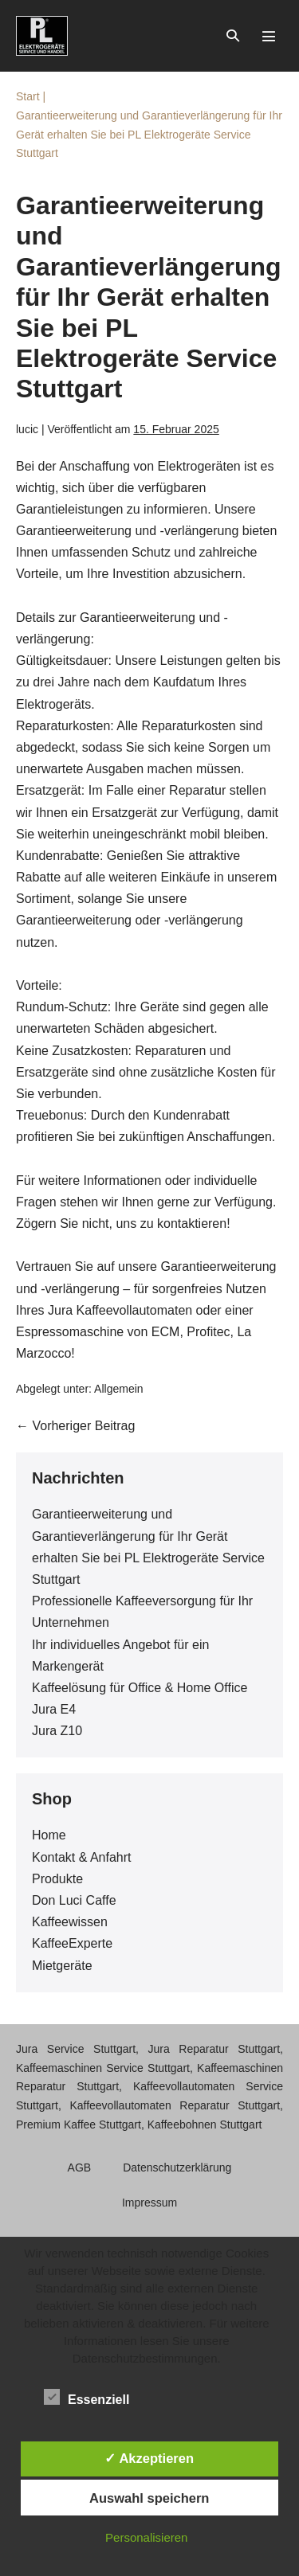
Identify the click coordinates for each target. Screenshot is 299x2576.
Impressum (149, 2202)
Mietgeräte (62, 1965)
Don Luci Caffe (74, 1900)
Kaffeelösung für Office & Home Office (139, 1688)
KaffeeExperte (72, 1943)
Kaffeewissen (70, 1922)
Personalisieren (146, 2537)
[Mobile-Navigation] (268, 35)
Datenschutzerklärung (177, 2167)
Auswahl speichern (149, 2498)
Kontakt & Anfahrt (82, 1857)
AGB (80, 2167)
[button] (232, 35)
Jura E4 (54, 1709)
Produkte (57, 1879)
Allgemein (118, 1388)
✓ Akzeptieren (149, 2458)
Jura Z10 (57, 1731)
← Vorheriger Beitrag (75, 1426)
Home (49, 1835)
